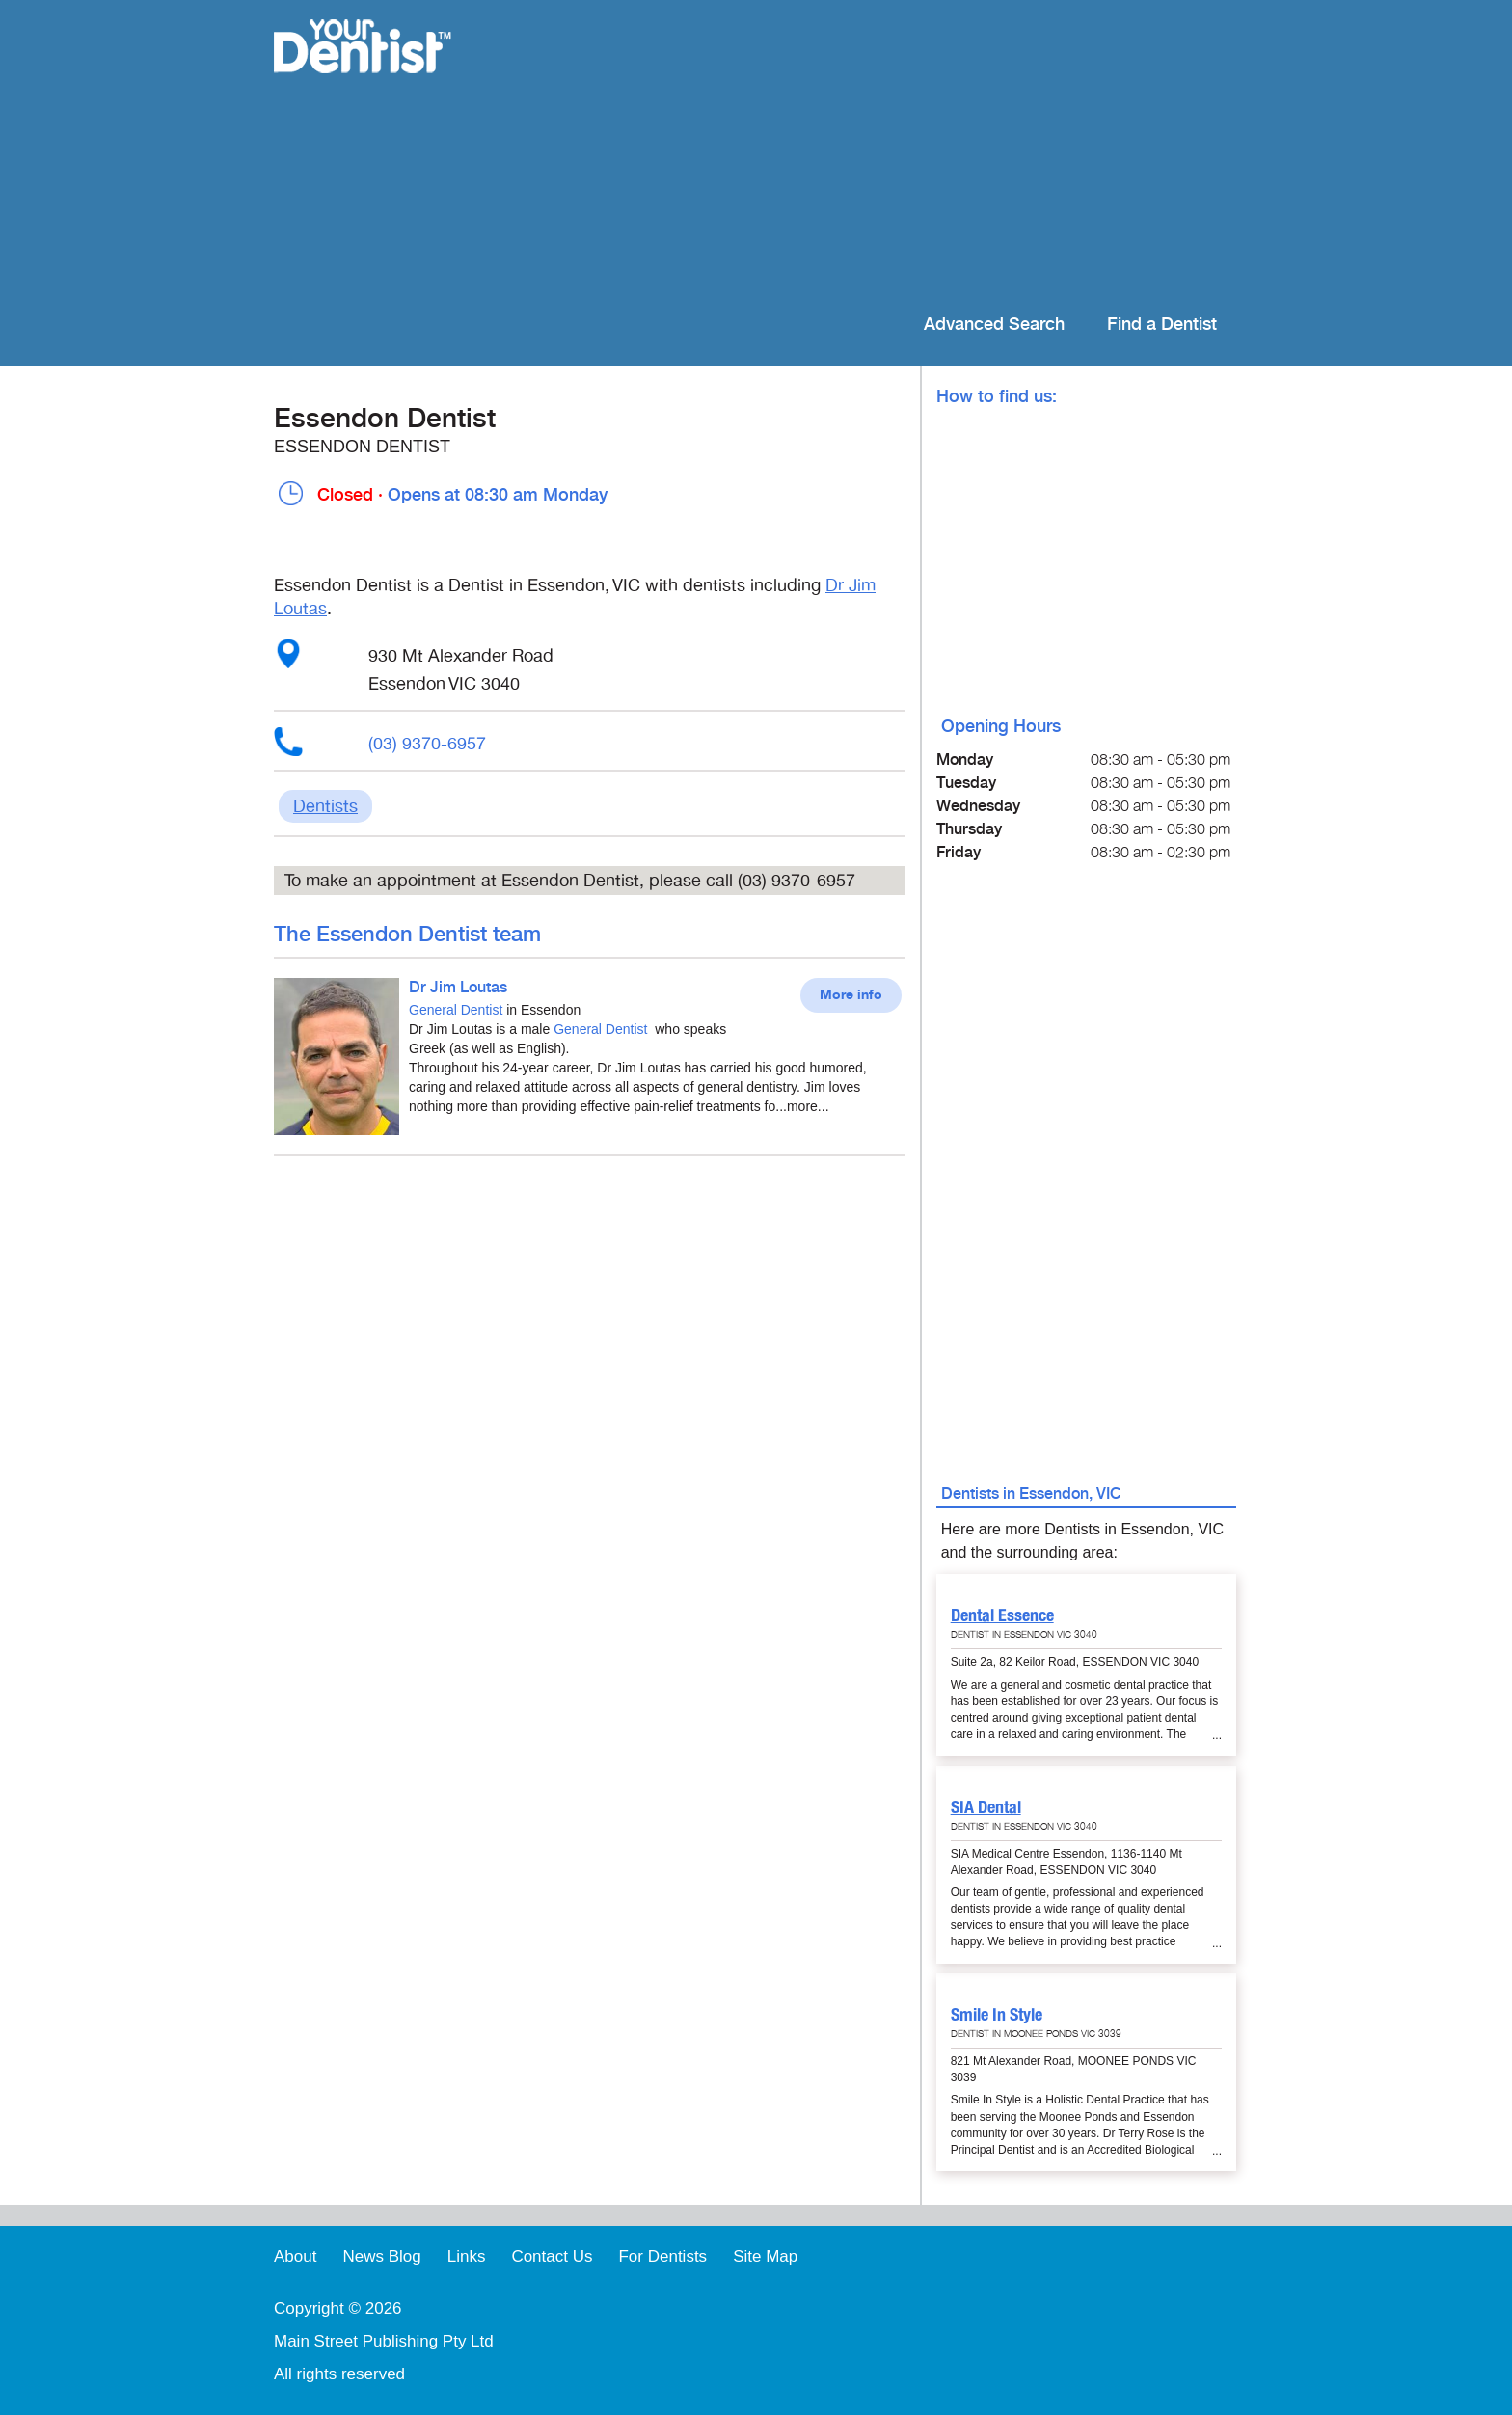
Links (466, 2256)
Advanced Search (994, 324)
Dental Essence (1002, 1615)
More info (851, 995)
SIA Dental (986, 1807)
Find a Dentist (1162, 324)
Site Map (765, 2256)
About (295, 2256)
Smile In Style (996, 2014)
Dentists (325, 806)
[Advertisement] (881, 154)
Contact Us (551, 2256)
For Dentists (662, 2256)
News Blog (381, 2256)
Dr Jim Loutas (458, 988)
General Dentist (455, 1010)
